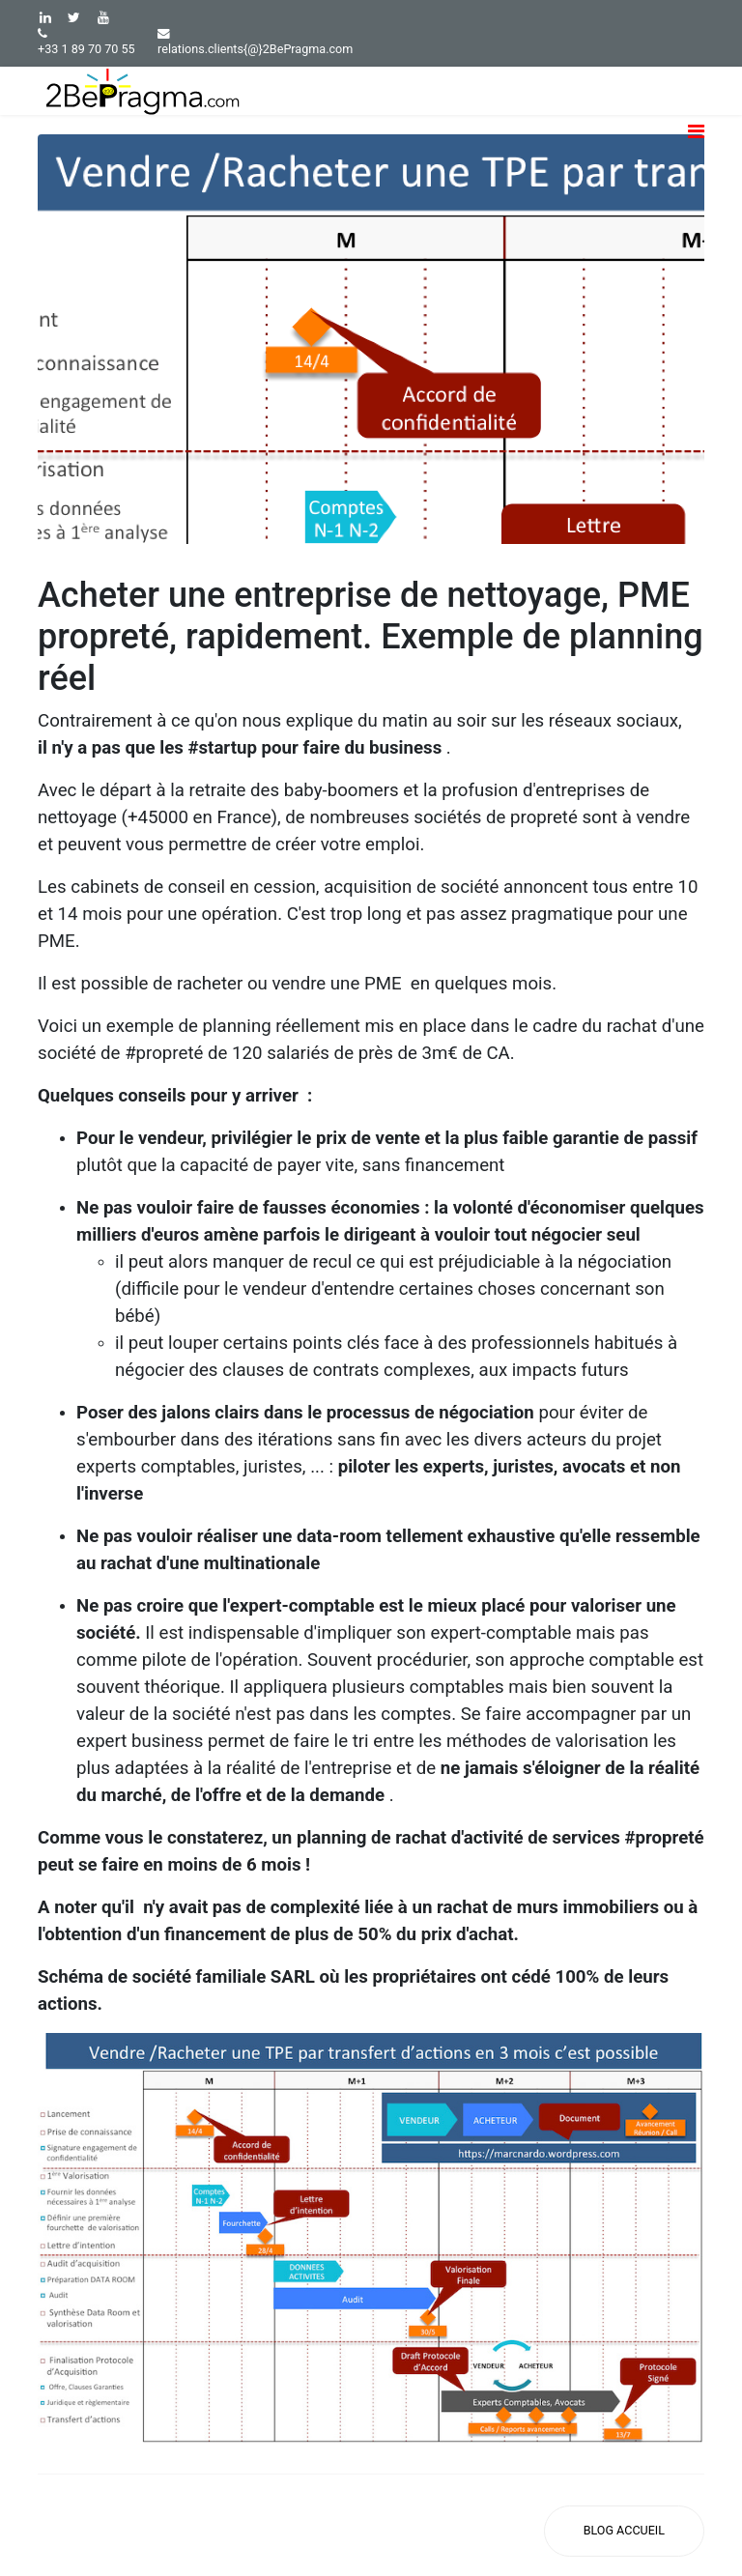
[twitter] (74, 17)
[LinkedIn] (45, 17)
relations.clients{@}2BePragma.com (255, 49)
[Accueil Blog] (624, 2531)
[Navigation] (696, 146)
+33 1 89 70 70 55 (86, 49)
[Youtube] (103, 17)
